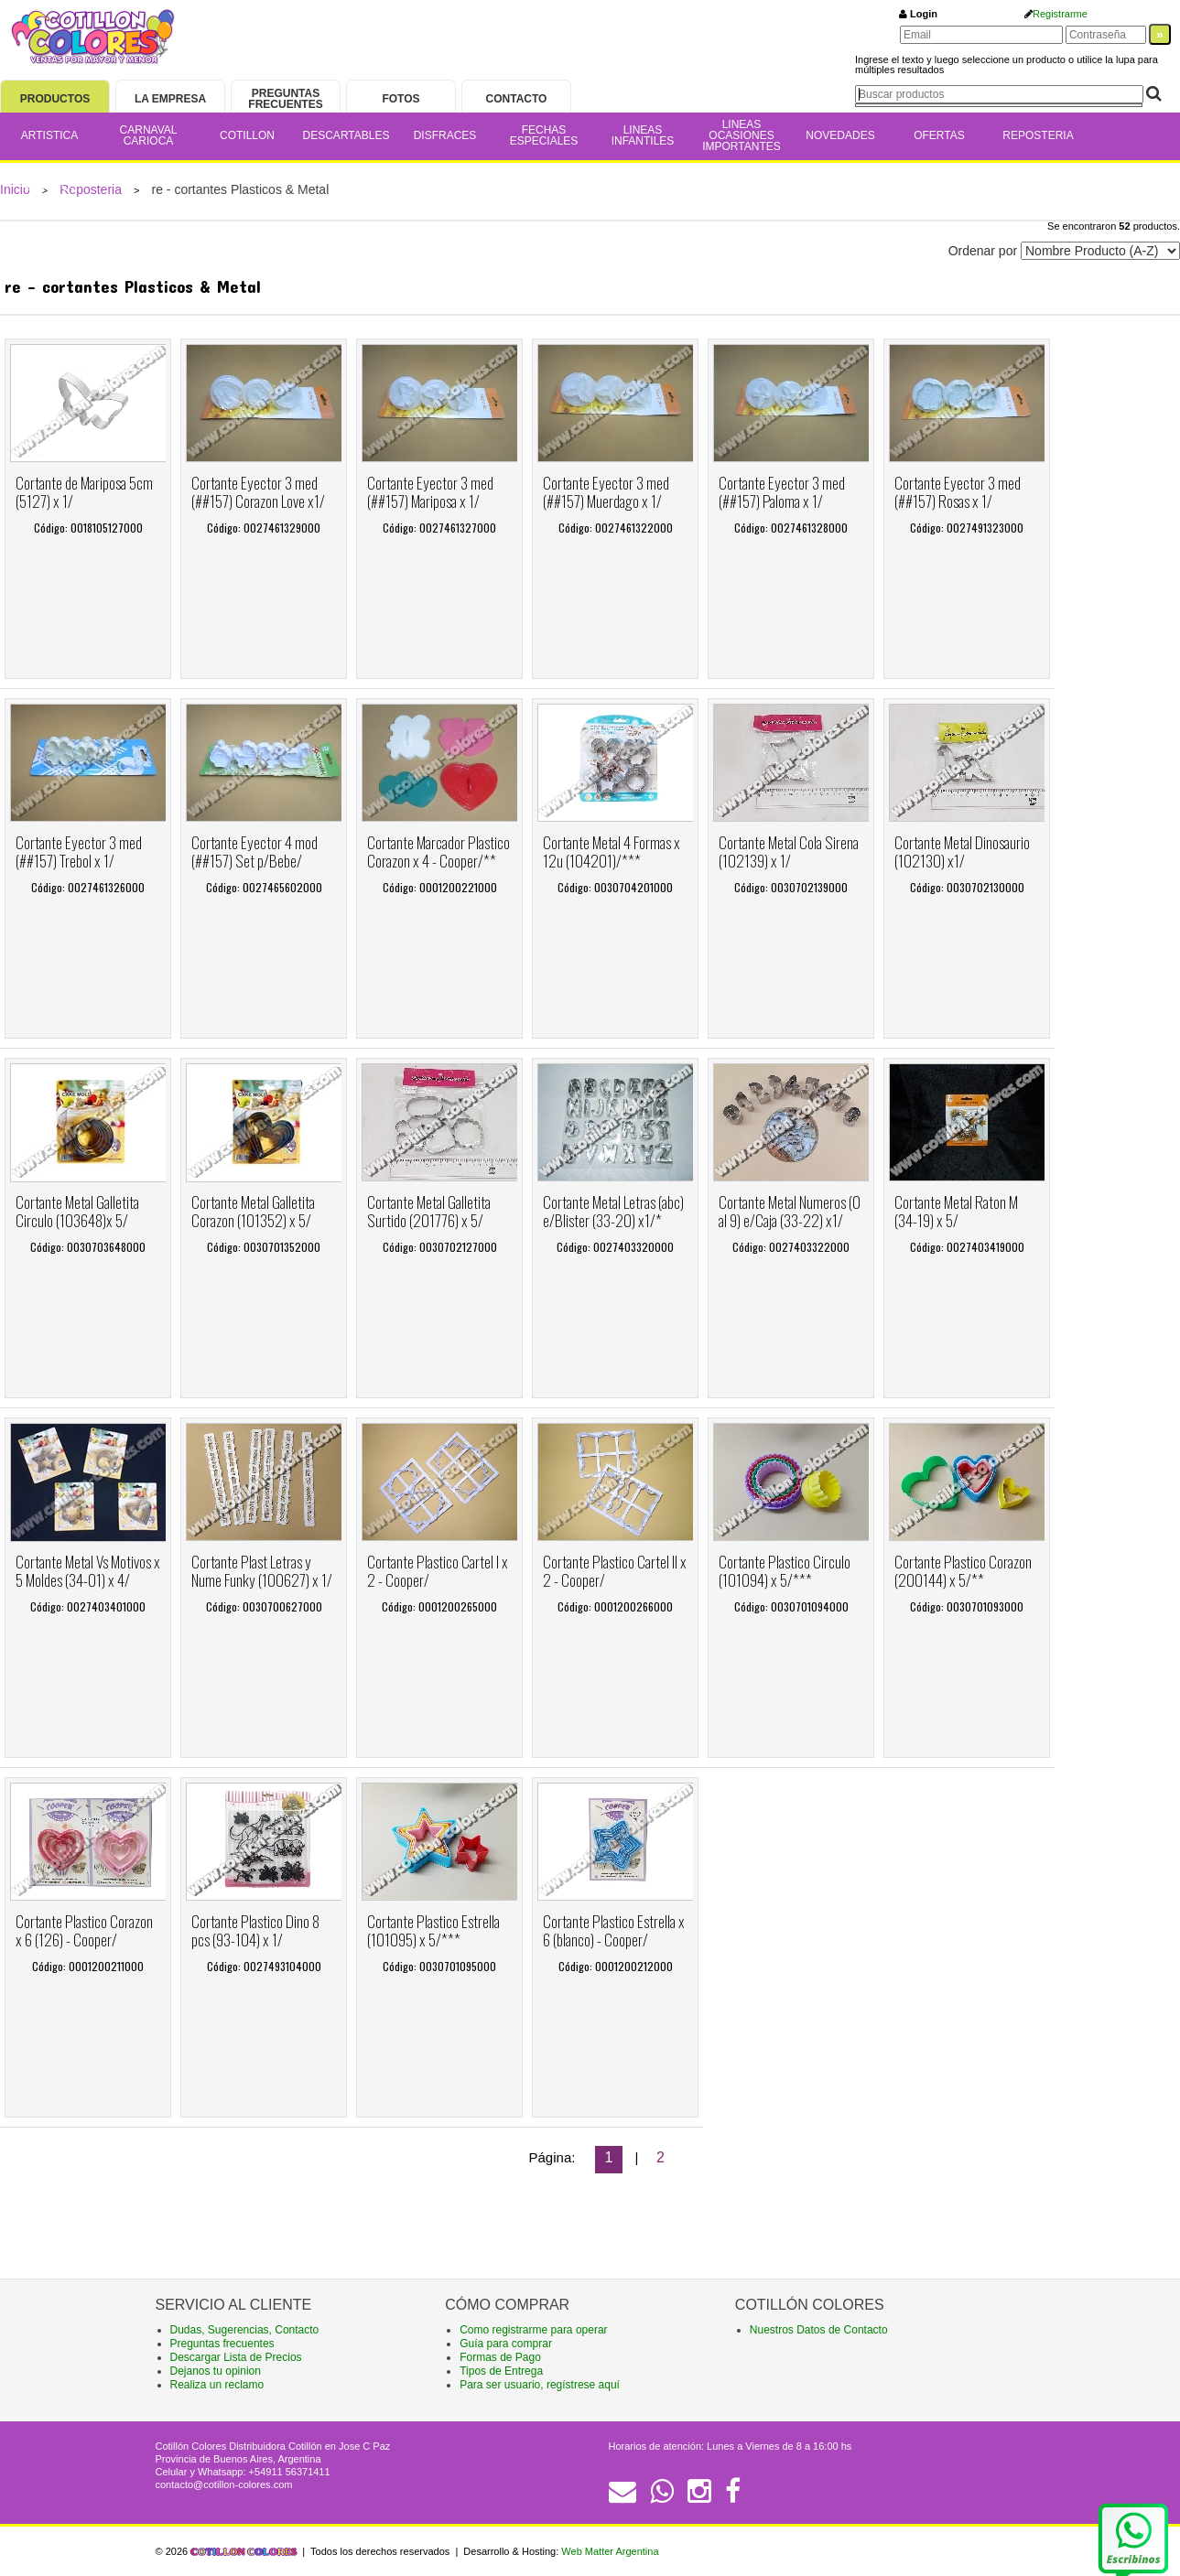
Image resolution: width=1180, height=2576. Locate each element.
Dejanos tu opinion (215, 2371)
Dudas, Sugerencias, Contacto (244, 2329)
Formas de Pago (500, 2357)
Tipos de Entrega (501, 2371)
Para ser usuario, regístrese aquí (540, 2384)
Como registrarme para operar (533, 2329)
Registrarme (1060, 13)
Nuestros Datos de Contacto (819, 2329)
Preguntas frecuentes (222, 2343)
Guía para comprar (506, 2343)
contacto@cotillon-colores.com (224, 2484)
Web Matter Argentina (609, 2551)
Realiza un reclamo (217, 2384)
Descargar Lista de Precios (236, 2357)
